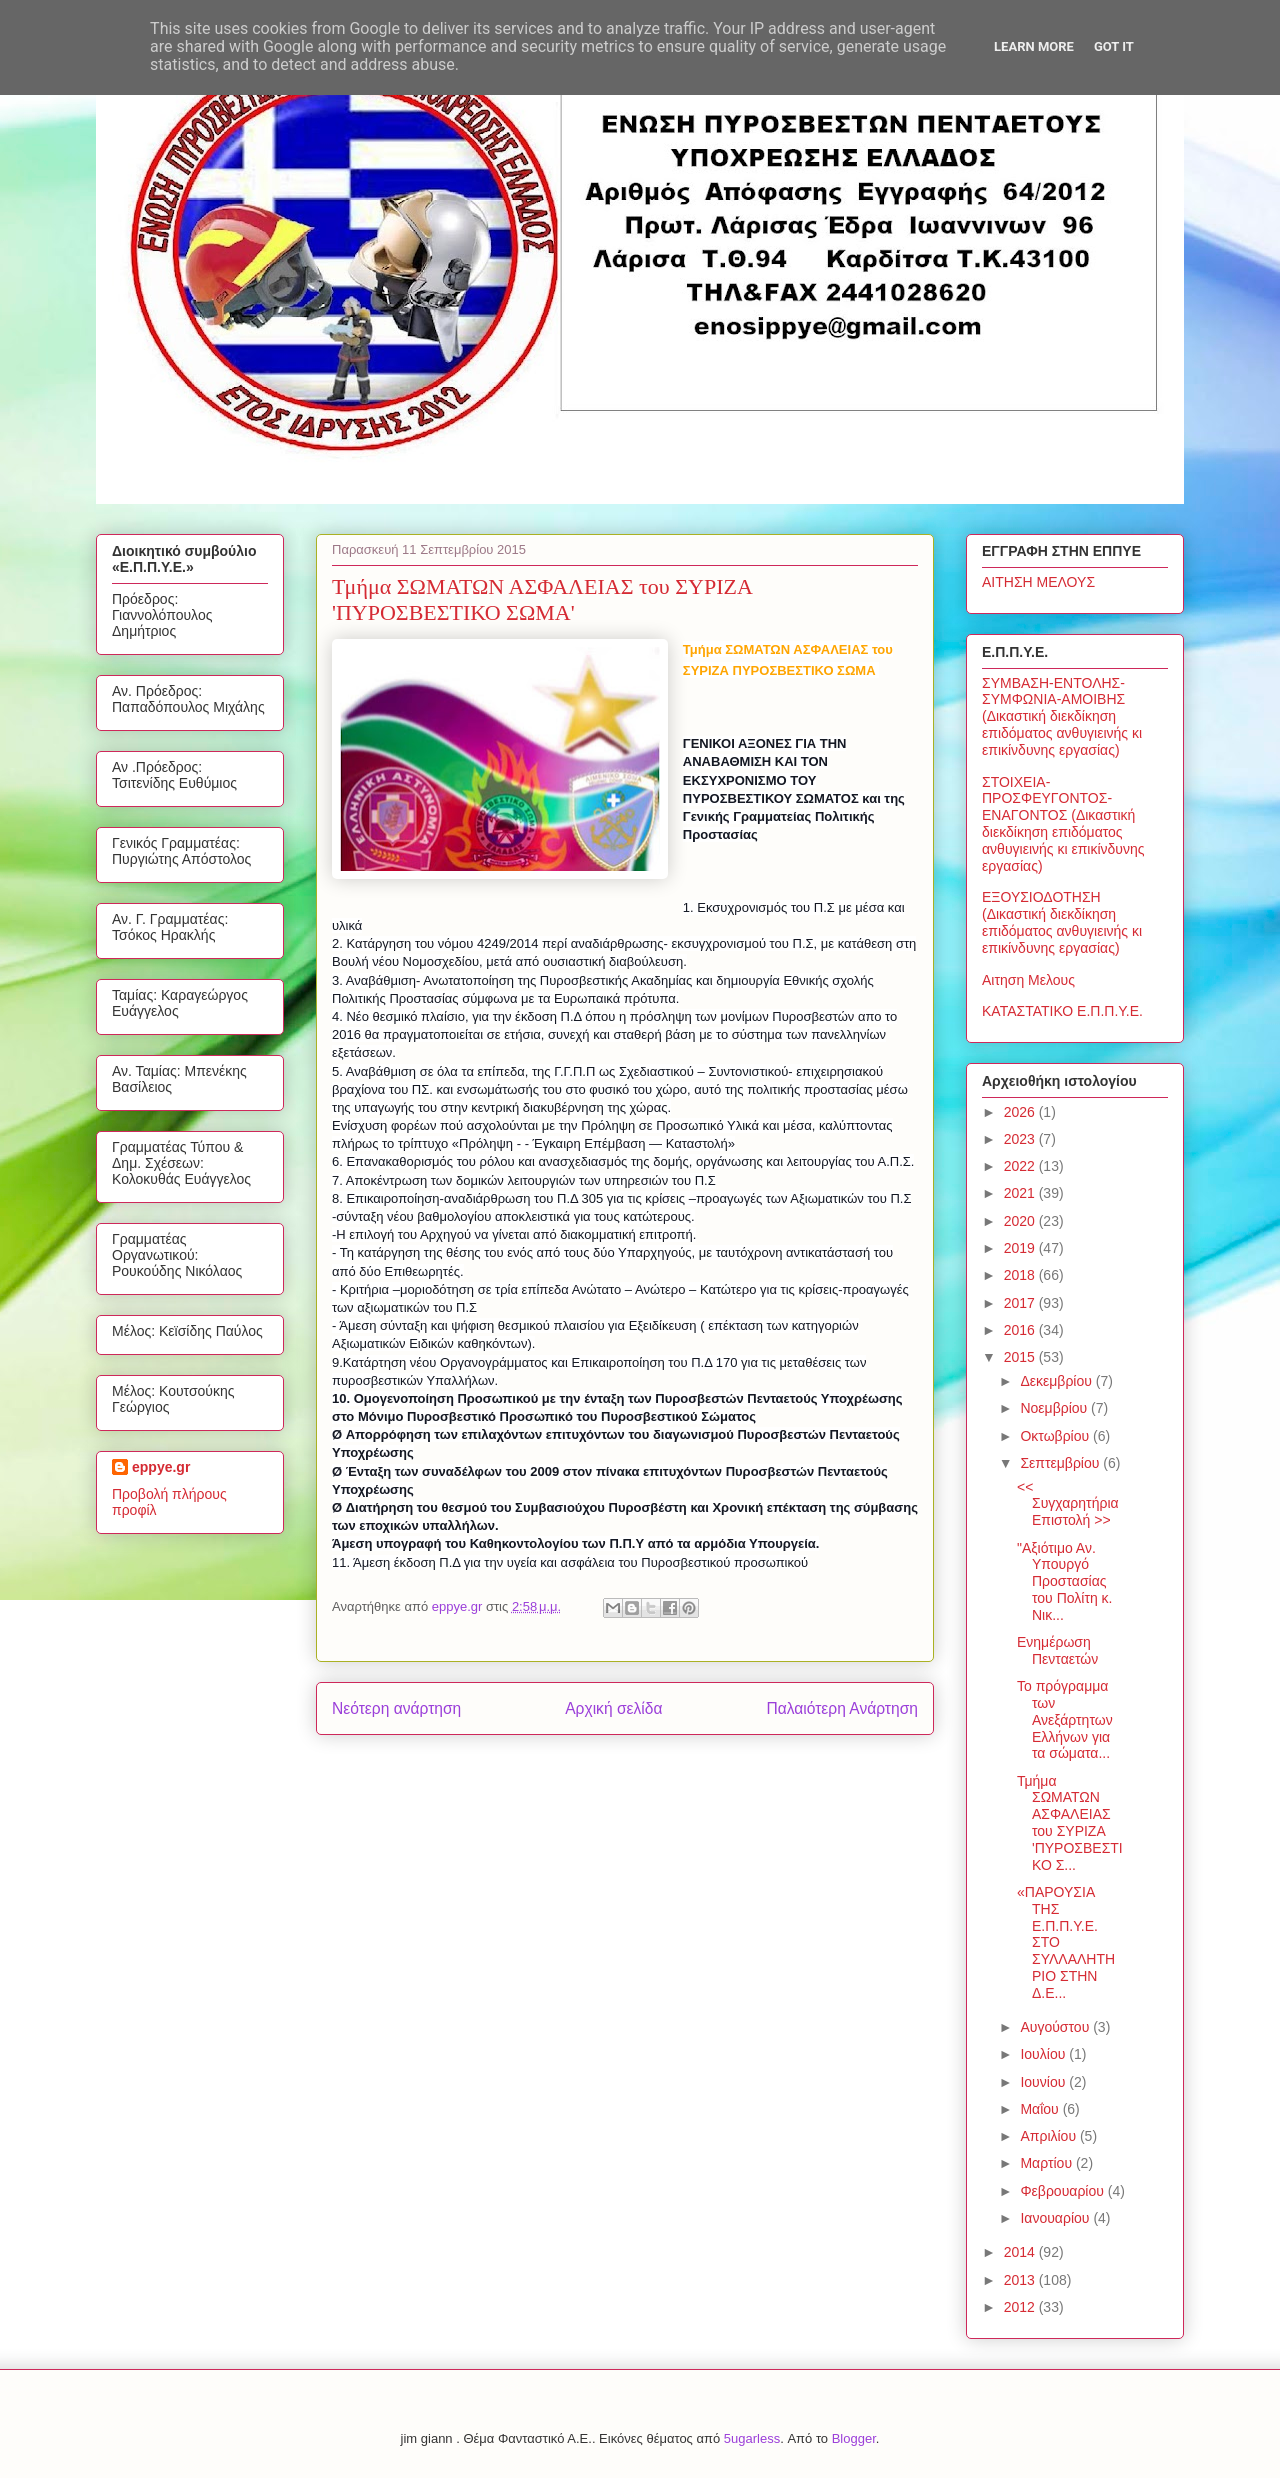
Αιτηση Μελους (1028, 980)
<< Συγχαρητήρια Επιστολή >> (1068, 1504)
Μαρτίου (1048, 2163)
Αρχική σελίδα (613, 1708)
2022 (1021, 1166)
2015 (1021, 1357)
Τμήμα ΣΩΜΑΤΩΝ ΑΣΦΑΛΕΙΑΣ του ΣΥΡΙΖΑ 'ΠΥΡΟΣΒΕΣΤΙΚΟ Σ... (1070, 1823)
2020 (1021, 1221)
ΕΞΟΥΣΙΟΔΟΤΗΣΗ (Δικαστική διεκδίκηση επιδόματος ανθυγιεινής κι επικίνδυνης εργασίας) (1062, 922)
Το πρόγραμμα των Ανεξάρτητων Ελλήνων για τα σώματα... (1065, 1719)
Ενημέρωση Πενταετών (1057, 1650)
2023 (1021, 1139)
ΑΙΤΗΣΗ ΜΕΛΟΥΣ (1038, 582)
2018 (1021, 1275)
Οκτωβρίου (1056, 1436)
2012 (1021, 2307)
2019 (1021, 1248)
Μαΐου (1041, 2109)
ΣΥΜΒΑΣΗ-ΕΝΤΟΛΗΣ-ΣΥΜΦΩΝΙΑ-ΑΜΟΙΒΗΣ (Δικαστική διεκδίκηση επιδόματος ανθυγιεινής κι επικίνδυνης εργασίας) (1062, 716)
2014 (1021, 2252)
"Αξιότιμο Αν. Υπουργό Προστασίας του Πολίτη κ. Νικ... (1065, 1581)
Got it (1114, 46)
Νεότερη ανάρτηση (396, 1708)
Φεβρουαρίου (1063, 2191)
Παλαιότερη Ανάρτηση (842, 1708)
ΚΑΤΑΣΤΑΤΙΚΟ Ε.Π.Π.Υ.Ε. (1062, 1011)
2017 (1021, 1303)
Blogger (854, 2438)
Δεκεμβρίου (1057, 1381)
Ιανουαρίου (1056, 2218)
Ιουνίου (1044, 2082)
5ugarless (752, 2438)
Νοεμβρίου (1055, 1408)
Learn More (1034, 46)
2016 (1021, 1330)
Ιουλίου (1044, 2054)
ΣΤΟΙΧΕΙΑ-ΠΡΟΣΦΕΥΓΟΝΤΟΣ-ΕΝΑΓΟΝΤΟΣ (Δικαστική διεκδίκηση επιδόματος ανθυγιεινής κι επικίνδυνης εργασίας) (1063, 824)
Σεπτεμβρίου (1061, 1463)
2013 (1021, 2280)
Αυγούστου (1056, 2027)
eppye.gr (161, 1467)
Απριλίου (1050, 2136)
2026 (1021, 1112)
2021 (1021, 1193)
